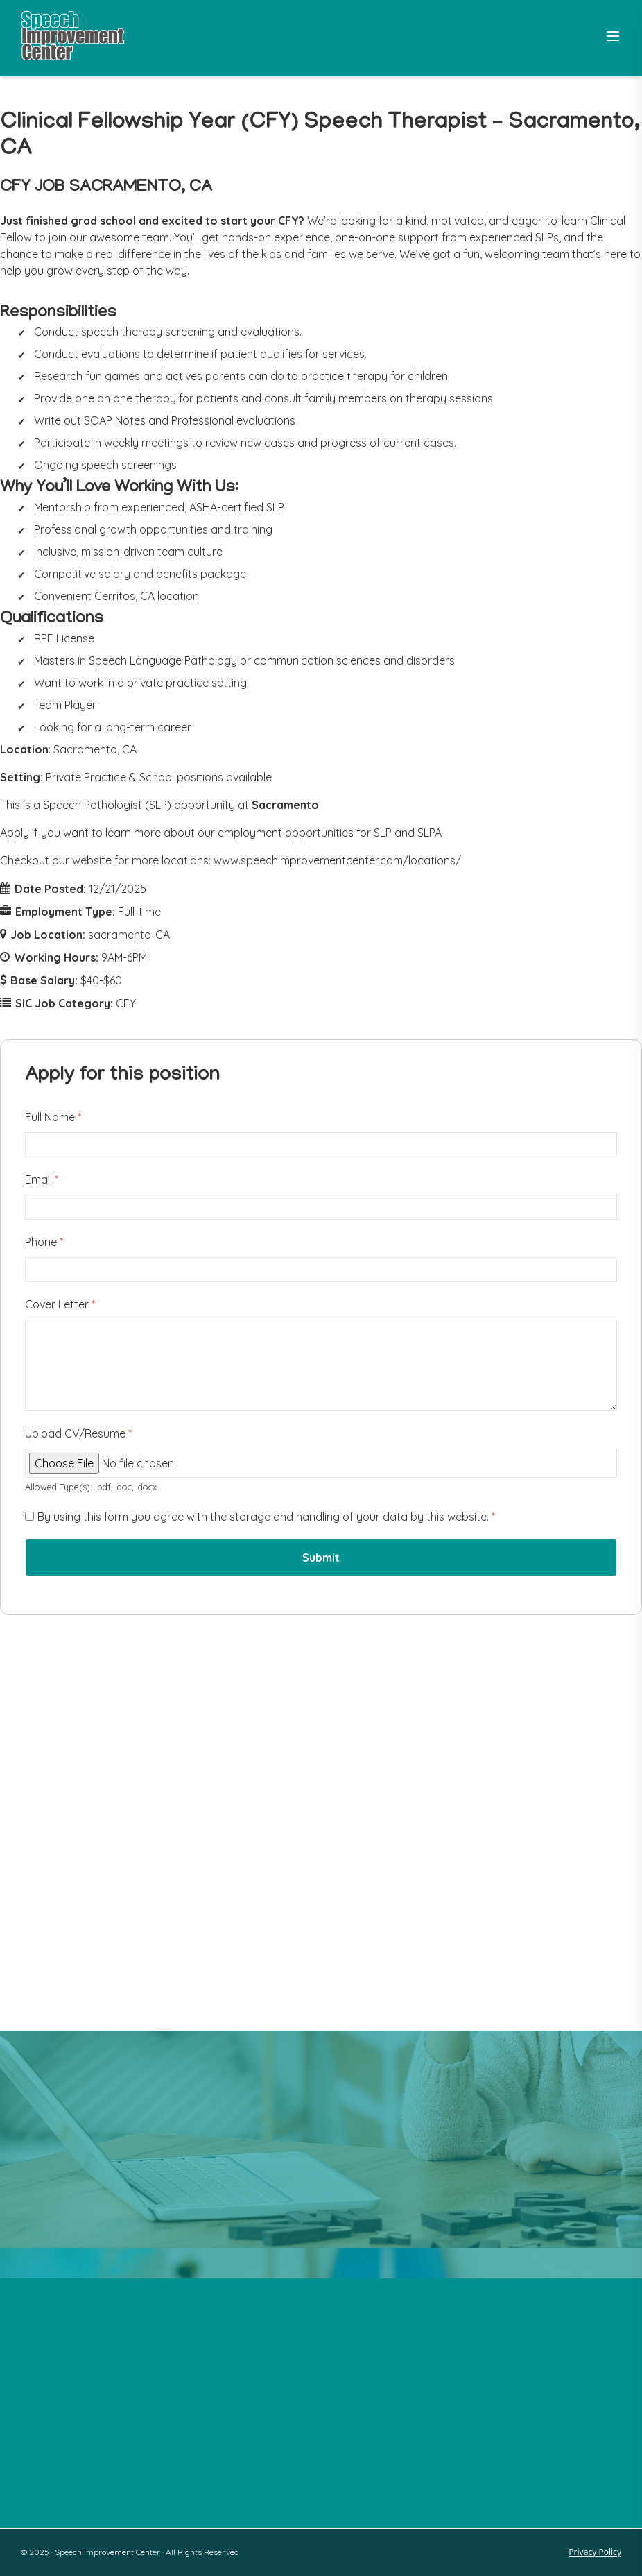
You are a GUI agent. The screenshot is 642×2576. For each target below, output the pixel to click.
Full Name (53, 1117)
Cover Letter (60, 1304)
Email (41, 1179)
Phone (44, 1242)
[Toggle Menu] (613, 36)
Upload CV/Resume (78, 1433)
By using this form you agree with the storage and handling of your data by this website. (266, 1517)
